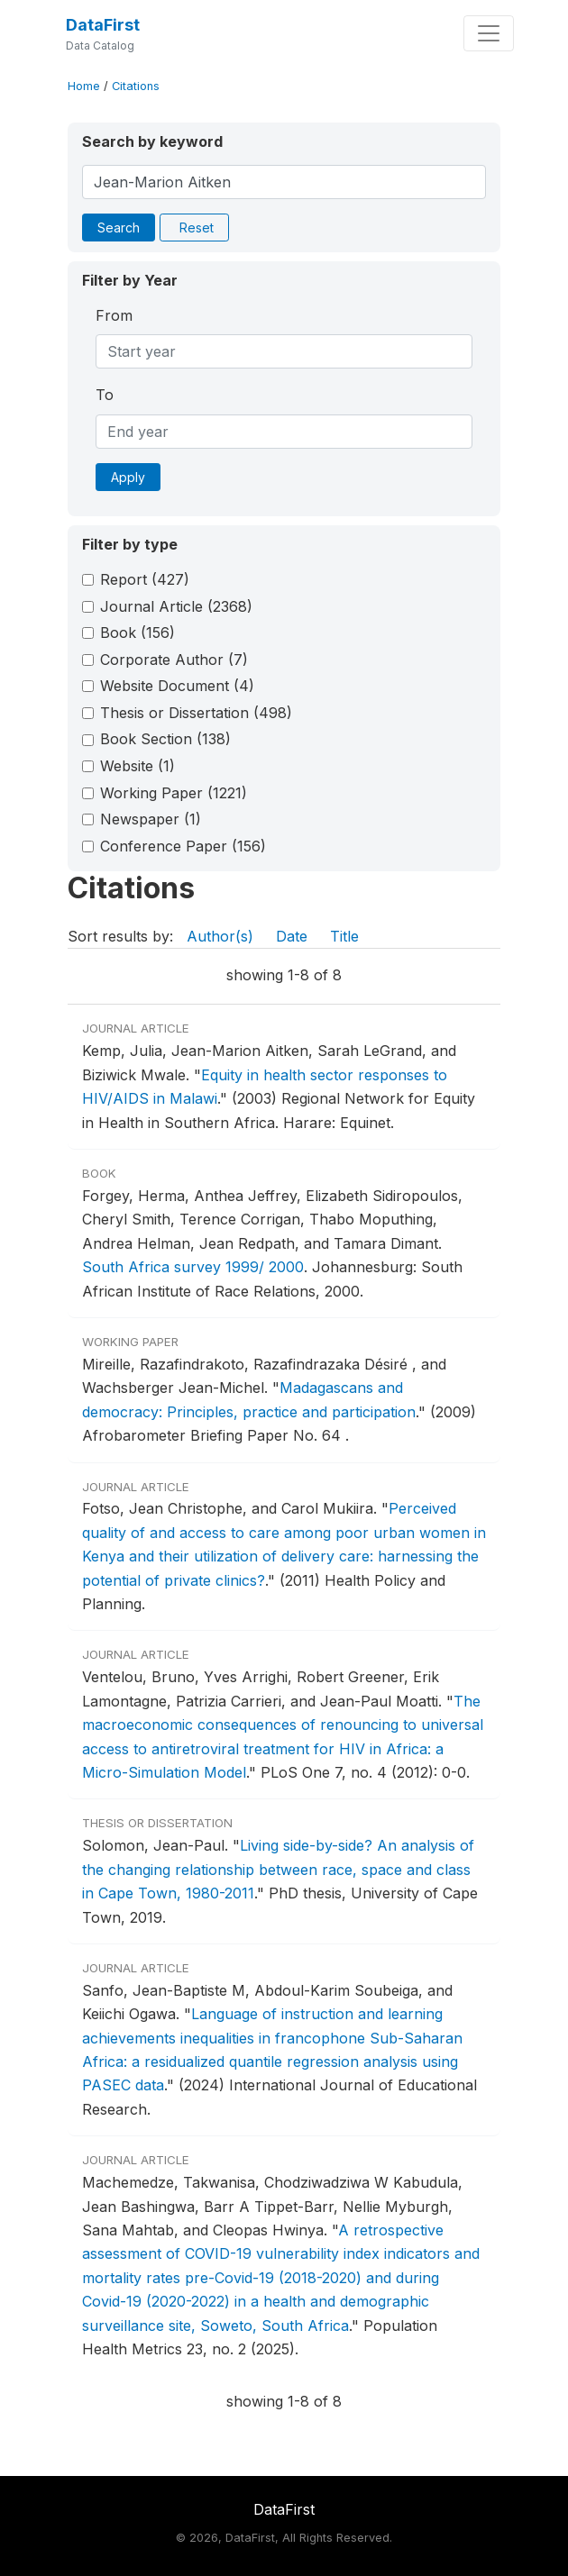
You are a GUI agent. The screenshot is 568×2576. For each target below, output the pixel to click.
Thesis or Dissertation (196, 713)
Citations (136, 86)
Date (291, 936)
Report (144, 579)
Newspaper (150, 819)
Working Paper (173, 793)
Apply (128, 477)
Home (84, 86)
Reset (196, 227)
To (105, 395)
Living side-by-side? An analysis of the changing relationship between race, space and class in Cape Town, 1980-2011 (278, 1869)
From (114, 315)
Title (344, 936)
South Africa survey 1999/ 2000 (193, 1267)
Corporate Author (174, 660)
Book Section (165, 739)
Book (137, 633)
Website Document (177, 686)
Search (118, 227)
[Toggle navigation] (488, 33)
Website (137, 766)
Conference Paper (183, 846)
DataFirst (103, 24)
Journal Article (176, 606)
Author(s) (220, 936)
